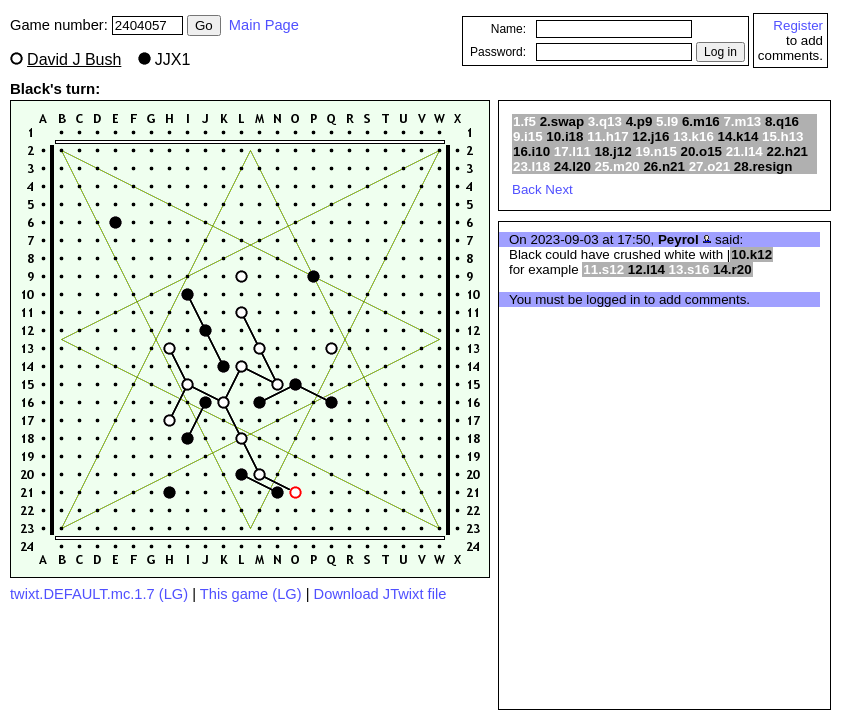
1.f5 (524, 121)
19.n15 (656, 151)
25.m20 (617, 166)
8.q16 (782, 121)
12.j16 (650, 136)
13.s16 (689, 269)
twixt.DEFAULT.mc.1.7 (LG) (99, 594)
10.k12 (751, 254)
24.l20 (572, 166)
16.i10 (531, 151)
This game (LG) (251, 594)
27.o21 (710, 166)
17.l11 (572, 151)
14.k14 (738, 136)
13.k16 (693, 136)
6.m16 (701, 121)
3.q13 (605, 121)
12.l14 (646, 269)
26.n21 (664, 166)
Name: (508, 29)
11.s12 (603, 269)
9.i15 (528, 136)
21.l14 (744, 151)
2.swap (562, 121)
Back (527, 189)
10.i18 (564, 136)
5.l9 (667, 121)
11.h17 (608, 136)
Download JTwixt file (380, 594)
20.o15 (702, 151)
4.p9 (639, 121)
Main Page (264, 25)
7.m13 (742, 121)
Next (558, 189)
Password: (498, 52)
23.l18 (531, 166)
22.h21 (787, 151)
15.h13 (783, 136)
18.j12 (613, 151)
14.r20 (732, 269)
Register (798, 25)
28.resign (763, 166)
